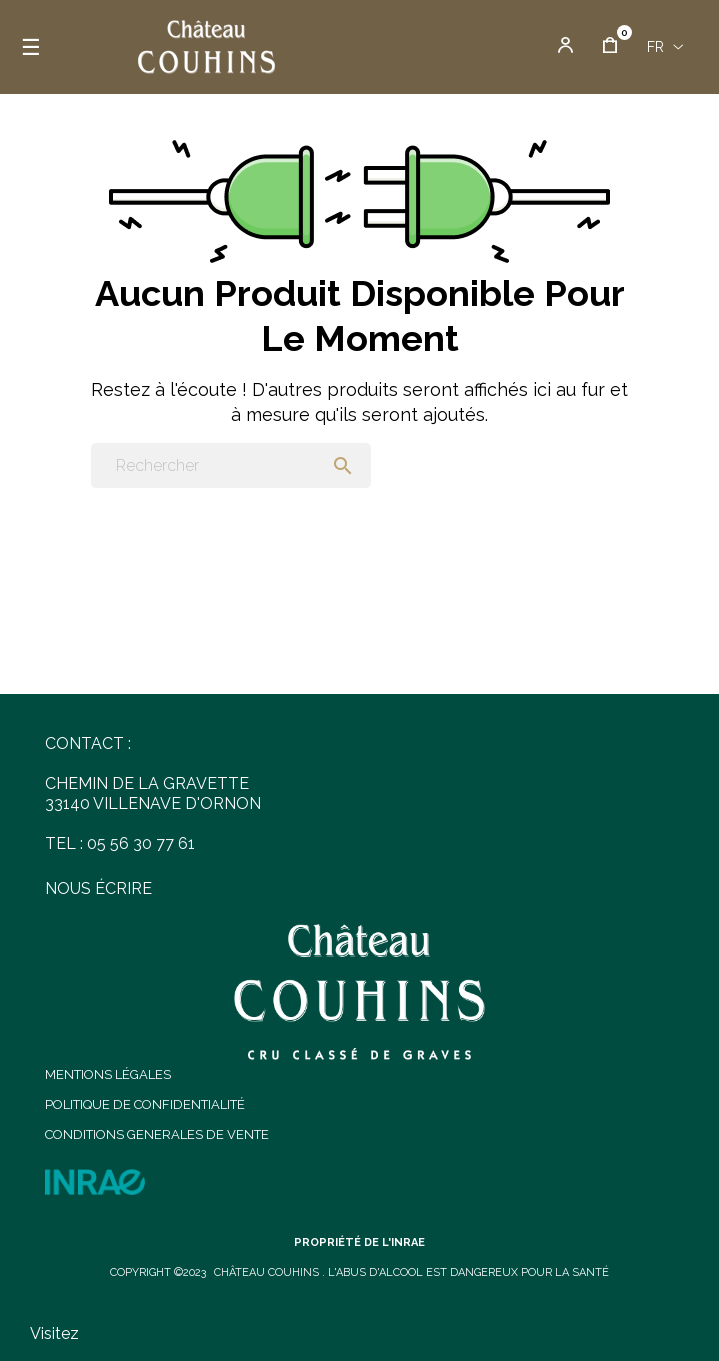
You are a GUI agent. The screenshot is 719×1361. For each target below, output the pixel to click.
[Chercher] (231, 465)
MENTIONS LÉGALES (108, 1074)
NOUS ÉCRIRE (98, 888)
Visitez (54, 1333)
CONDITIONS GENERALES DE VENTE (157, 1134)
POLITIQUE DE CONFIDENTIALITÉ (145, 1104)
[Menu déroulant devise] (665, 47)
